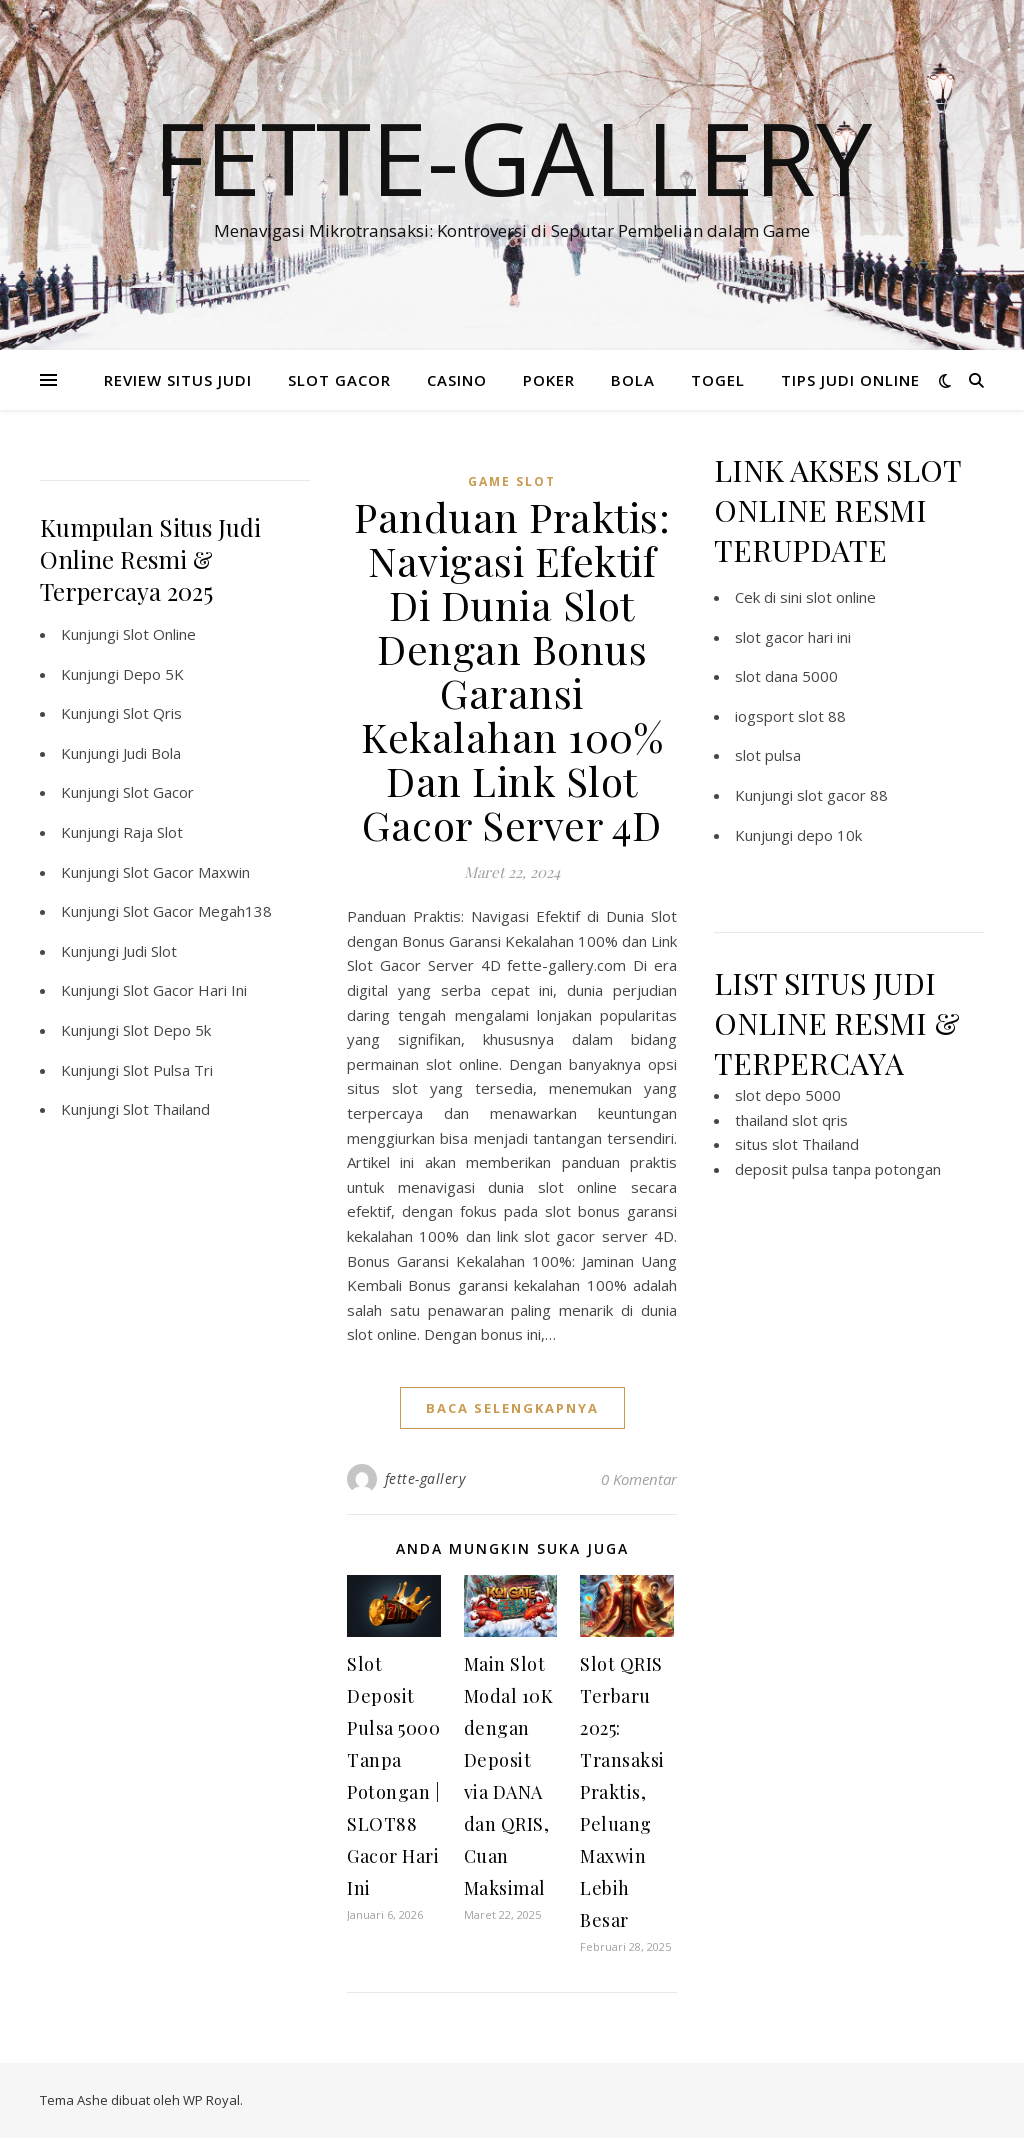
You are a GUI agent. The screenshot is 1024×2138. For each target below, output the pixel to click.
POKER (549, 380)
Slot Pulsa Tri (168, 1070)
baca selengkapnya (512, 1408)
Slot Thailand (166, 1109)
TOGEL (718, 380)
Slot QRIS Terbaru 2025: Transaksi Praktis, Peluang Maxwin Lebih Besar (622, 1792)
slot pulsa (768, 755)
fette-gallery (425, 1478)
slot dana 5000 (786, 676)
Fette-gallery (512, 157)
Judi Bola (152, 753)
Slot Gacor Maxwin (186, 872)
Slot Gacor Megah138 (197, 911)
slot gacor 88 (842, 795)
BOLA (633, 380)
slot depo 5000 (788, 1095)
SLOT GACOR (339, 380)
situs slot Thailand (797, 1144)
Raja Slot (153, 832)
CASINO (457, 380)
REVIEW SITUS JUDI (178, 380)
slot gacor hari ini (793, 637)
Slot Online (159, 634)
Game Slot (512, 481)
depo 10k (829, 835)
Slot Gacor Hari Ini (185, 990)
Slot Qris (152, 713)
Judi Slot (150, 951)
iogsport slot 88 (790, 716)
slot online (841, 597)
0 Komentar (639, 1479)
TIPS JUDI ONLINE (850, 380)
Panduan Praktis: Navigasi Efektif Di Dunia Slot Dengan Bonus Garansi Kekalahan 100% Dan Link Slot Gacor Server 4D (512, 670)
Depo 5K (153, 674)
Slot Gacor (158, 792)
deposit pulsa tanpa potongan (838, 1169)
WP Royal (211, 2100)
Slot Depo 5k (167, 1030)
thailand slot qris (791, 1120)
